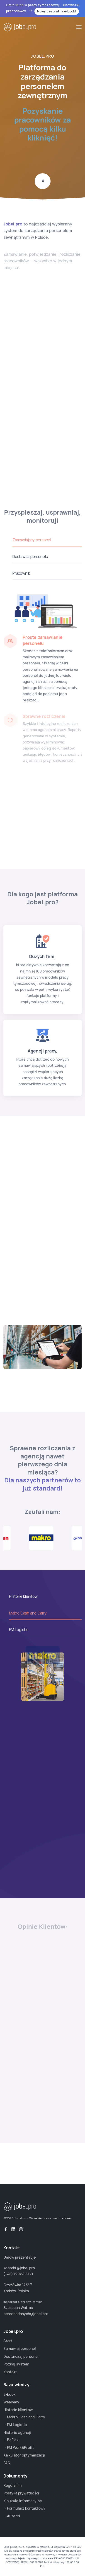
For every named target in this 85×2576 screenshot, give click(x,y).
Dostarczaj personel (21, 2356)
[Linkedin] (13, 2229)
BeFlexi (13, 2439)
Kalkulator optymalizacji (24, 2455)
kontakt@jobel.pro (19, 2267)
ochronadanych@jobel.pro (25, 2313)
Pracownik (21, 573)
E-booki (9, 2394)
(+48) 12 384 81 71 (18, 2273)
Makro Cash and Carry (28, 1613)
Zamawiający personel (31, 539)
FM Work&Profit (20, 2447)
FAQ (6, 2462)
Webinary (11, 2402)
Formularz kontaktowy (26, 2508)
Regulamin (12, 2485)
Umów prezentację (19, 2257)
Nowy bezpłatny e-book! (56, 11)
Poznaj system (16, 2364)
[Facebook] (5, 2229)
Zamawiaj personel (19, 2348)
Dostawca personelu (30, 556)
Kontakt (10, 2371)
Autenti (13, 2515)
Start (7, 2340)
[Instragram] (21, 2229)
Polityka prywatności (21, 2493)
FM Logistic (18, 1629)
